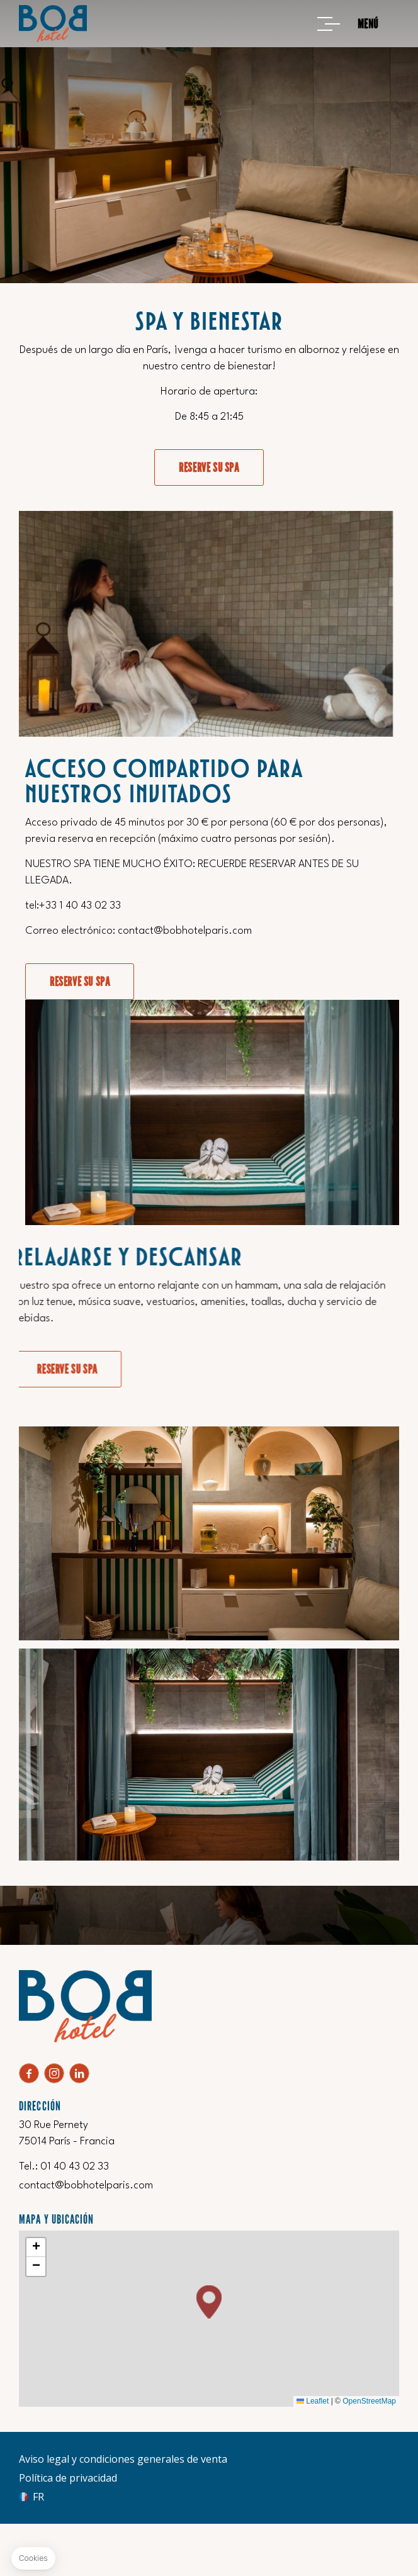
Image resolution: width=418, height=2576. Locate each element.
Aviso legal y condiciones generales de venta (123, 2459)
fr (38, 2496)
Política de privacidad (68, 2478)
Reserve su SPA (209, 467)
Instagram (54, 2073)
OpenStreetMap (369, 2401)
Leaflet (313, 2401)
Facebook (29, 2073)
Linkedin (79, 2073)
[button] (209, 2302)
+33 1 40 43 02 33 (370, 905)
